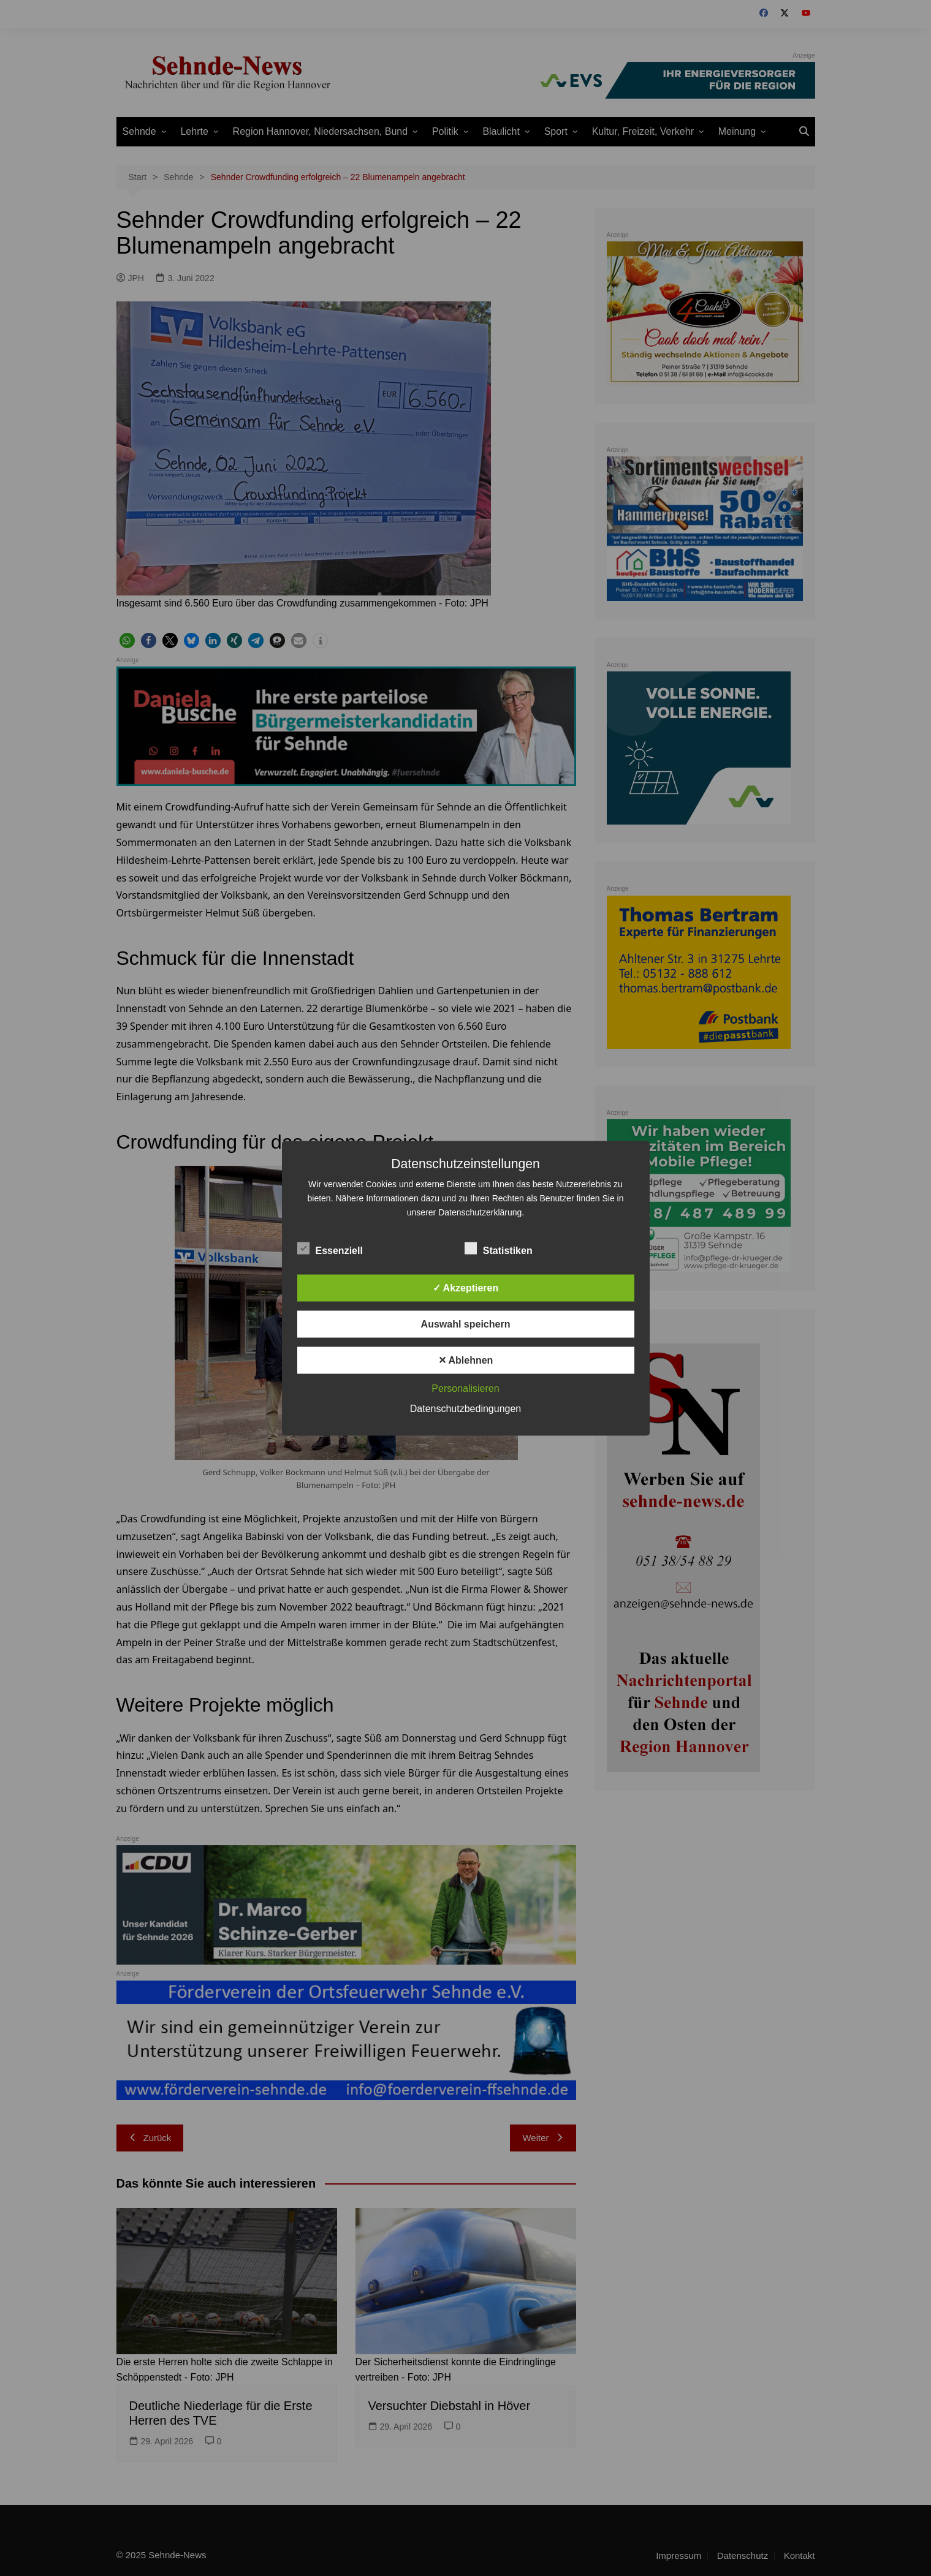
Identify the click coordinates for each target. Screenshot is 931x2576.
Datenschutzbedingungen (465, 1408)
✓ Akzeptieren (466, 1287)
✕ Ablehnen (465, 1359)
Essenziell (330, 1248)
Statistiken (499, 1248)
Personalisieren (465, 1388)
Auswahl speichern (466, 1323)
